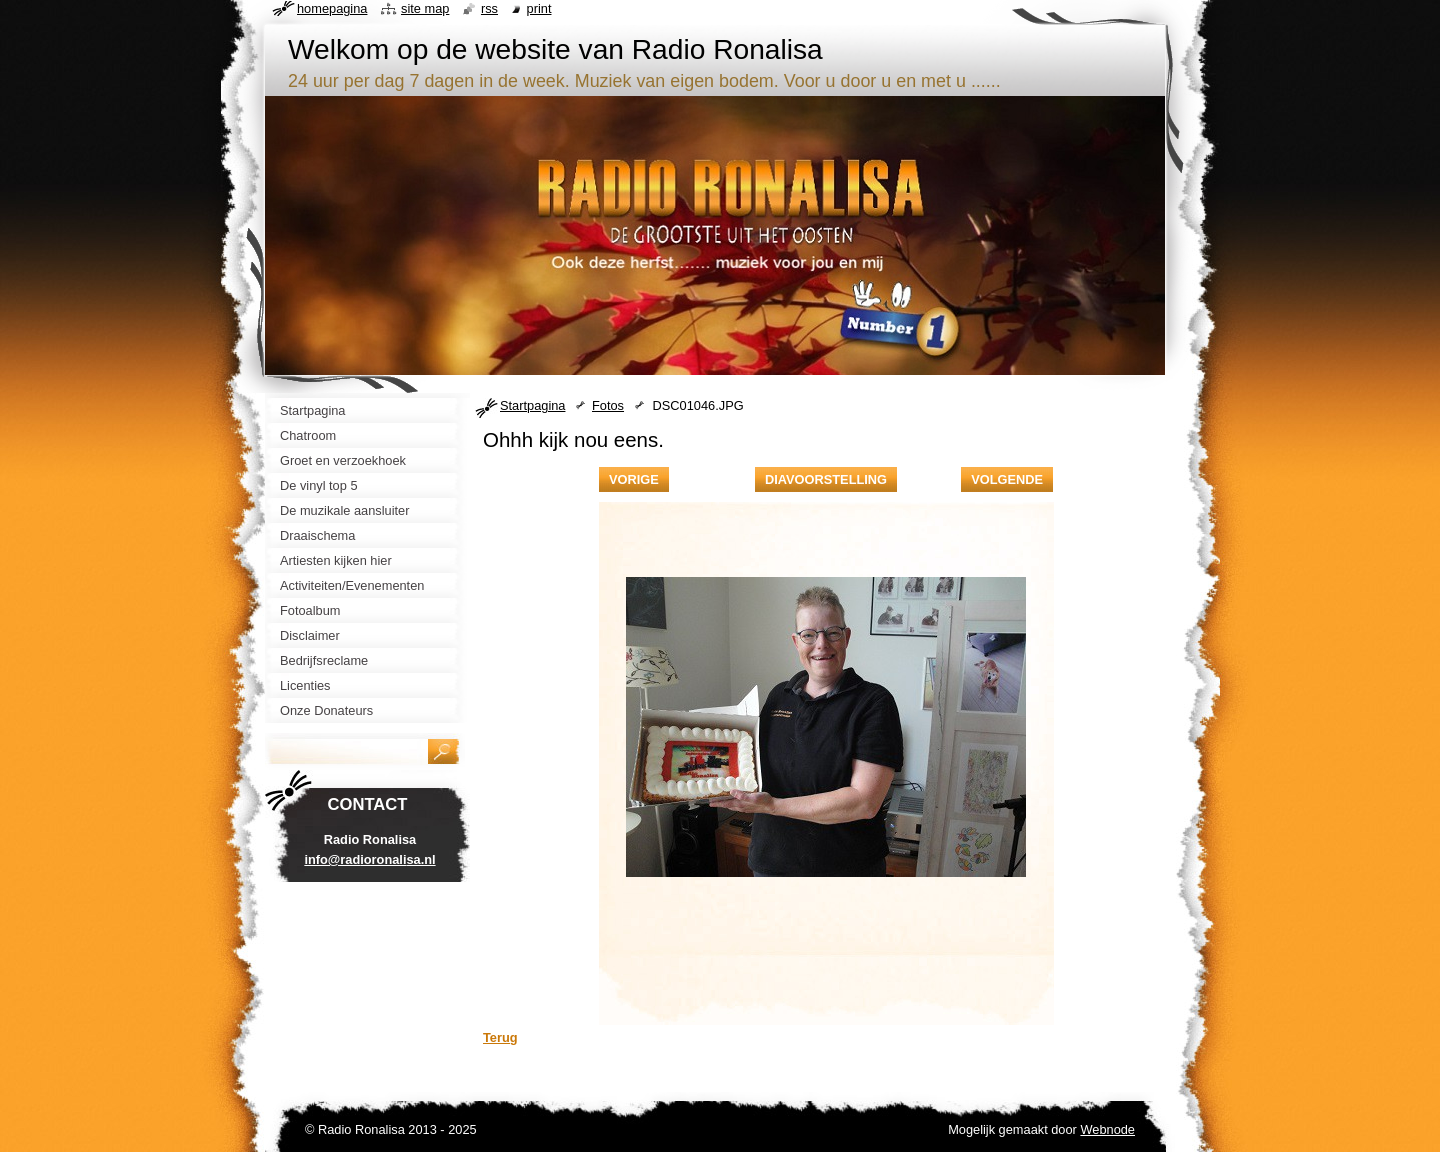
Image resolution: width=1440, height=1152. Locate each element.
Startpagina (532, 405)
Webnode (1107, 1129)
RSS (489, 8)
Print (539, 8)
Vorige (634, 479)
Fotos (608, 405)
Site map (425, 8)
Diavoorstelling (826, 479)
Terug (500, 1037)
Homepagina (332, 8)
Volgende (1007, 479)
